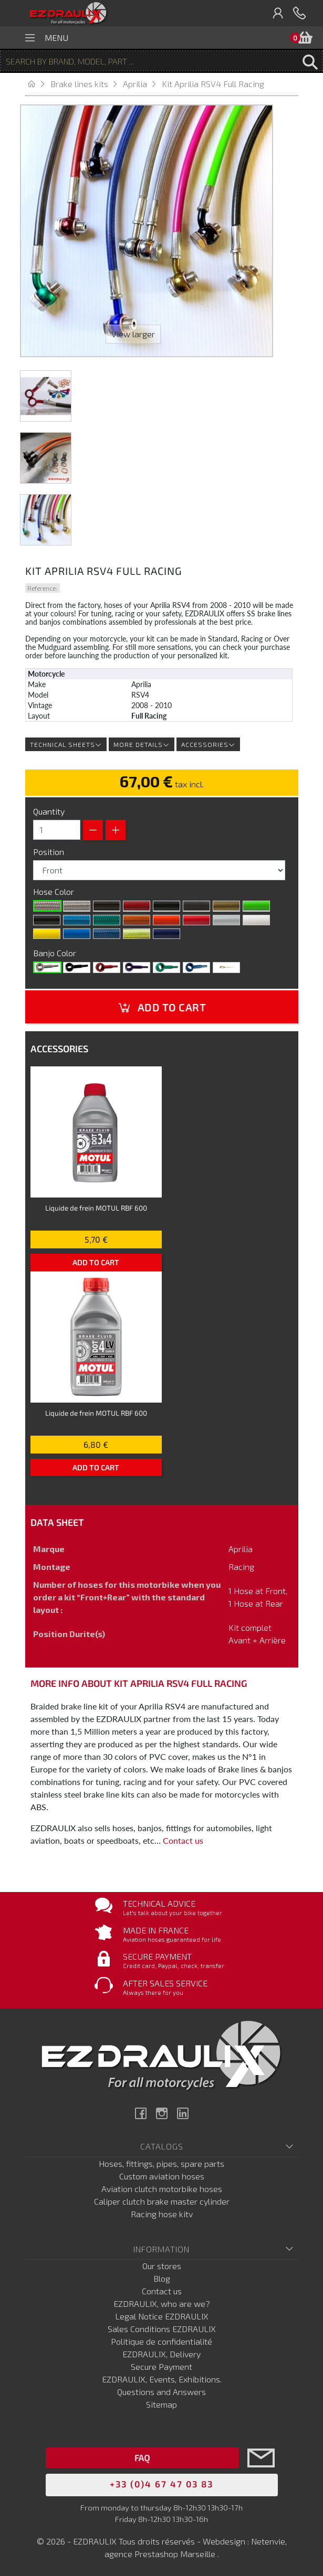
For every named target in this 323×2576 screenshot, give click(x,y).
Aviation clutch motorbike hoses (161, 2189)
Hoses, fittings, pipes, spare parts (161, 2163)
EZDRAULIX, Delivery (161, 2354)
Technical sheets (66, 744)
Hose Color (54, 891)
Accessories (208, 744)
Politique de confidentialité (161, 2341)
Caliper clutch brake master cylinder (162, 2201)
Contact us (183, 1840)
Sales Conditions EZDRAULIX (162, 2329)
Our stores (161, 2266)
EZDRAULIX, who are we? (161, 2303)
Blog (161, 2278)
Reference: (42, 588)
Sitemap (161, 2404)
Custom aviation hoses (161, 2176)
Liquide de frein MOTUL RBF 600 (96, 1207)
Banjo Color (55, 953)
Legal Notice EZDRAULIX (162, 2316)
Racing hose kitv (162, 2214)
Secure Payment (161, 2366)
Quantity (49, 811)
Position (49, 852)
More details (141, 744)
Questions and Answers (161, 2392)
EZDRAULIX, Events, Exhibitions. (162, 2379)
